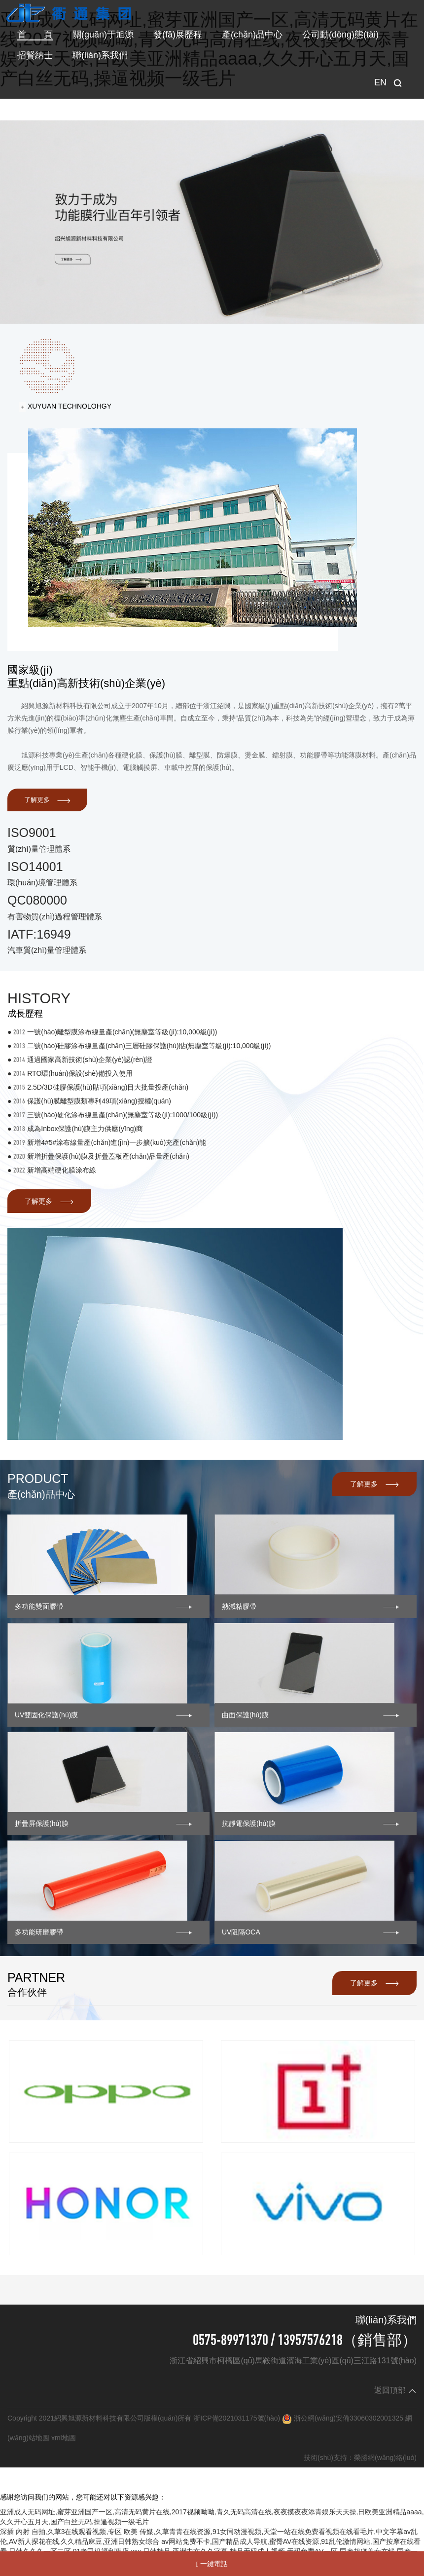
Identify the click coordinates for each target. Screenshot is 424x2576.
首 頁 (35, 34)
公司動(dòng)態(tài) (340, 34)
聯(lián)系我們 (100, 55)
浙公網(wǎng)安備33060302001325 (348, 2418)
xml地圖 (63, 2438)
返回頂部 (395, 2390)
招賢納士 (35, 55)
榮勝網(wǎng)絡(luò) (385, 2458)
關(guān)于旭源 (103, 34)
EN (380, 82)
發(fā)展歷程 (177, 34)
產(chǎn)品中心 (252, 34)
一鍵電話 (212, 2564)
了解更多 (47, 800)
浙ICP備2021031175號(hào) (236, 2418)
